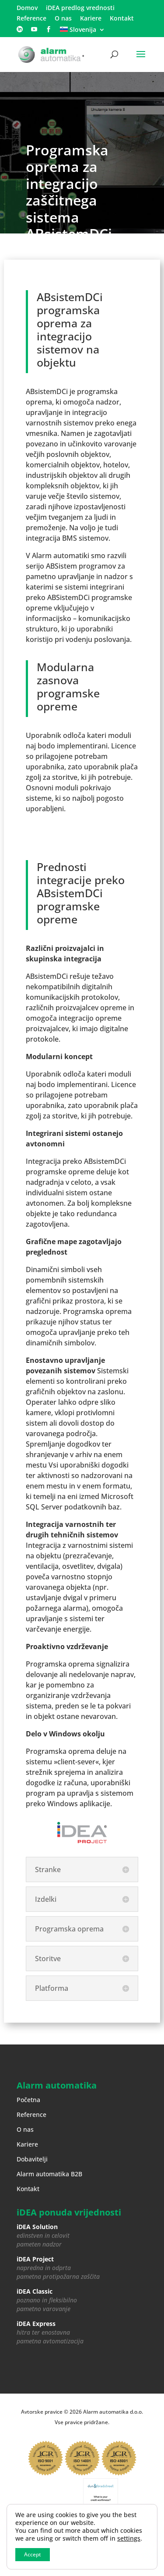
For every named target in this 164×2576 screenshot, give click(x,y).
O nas (63, 18)
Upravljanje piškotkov (106, 2521)
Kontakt (122, 18)
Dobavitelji (32, 2159)
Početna (28, 2100)
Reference (31, 18)
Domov (27, 8)
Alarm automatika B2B (49, 2174)
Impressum (82, 2531)
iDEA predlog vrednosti (80, 8)
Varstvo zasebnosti (50, 2521)
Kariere (90, 18)
